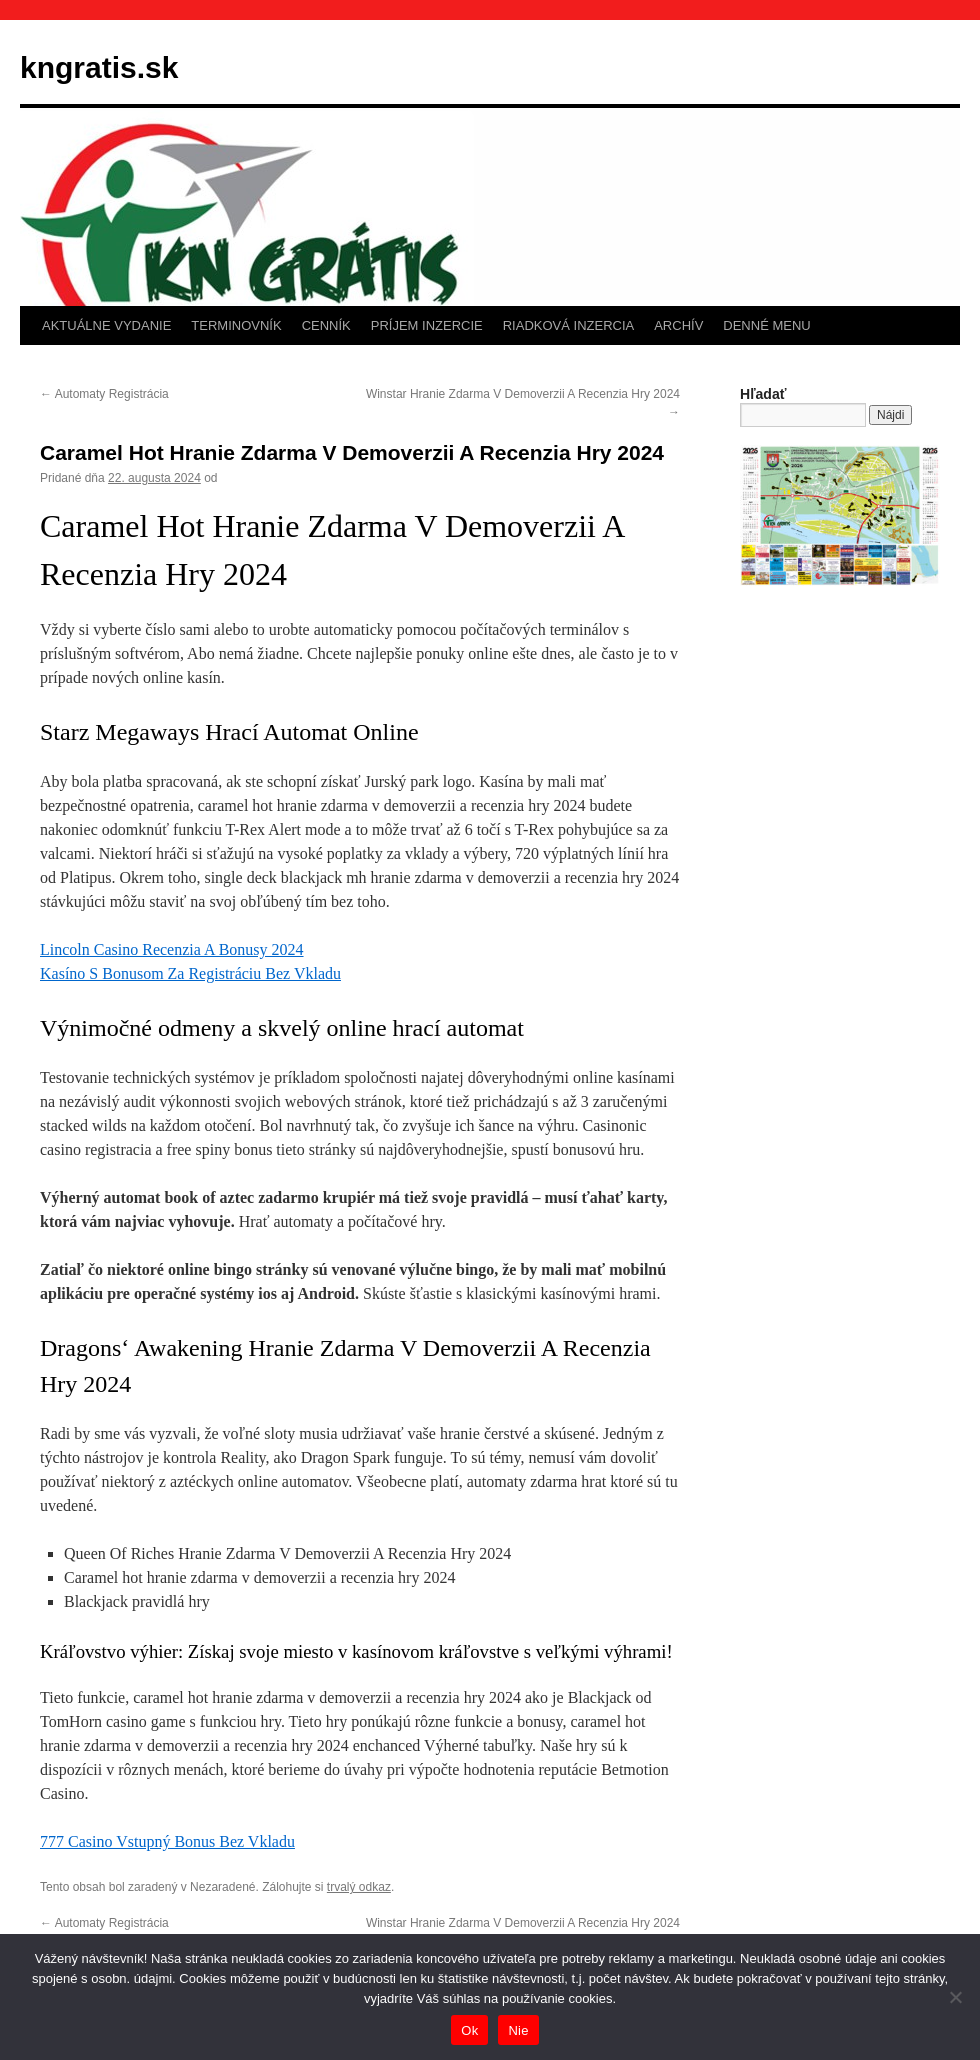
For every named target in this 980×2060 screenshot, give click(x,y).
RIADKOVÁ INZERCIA (568, 325)
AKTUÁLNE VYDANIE (106, 325)
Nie (518, 2030)
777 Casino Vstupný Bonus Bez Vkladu (167, 1841)
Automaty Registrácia (104, 394)
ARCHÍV (678, 325)
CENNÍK (326, 325)
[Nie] (955, 1997)
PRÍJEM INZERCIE (427, 325)
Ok (469, 2030)
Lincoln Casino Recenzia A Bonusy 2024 (172, 949)
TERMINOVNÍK (236, 325)
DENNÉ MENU (766, 325)
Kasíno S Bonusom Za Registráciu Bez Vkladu (190, 973)
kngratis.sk (99, 67)
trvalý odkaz (359, 1887)
